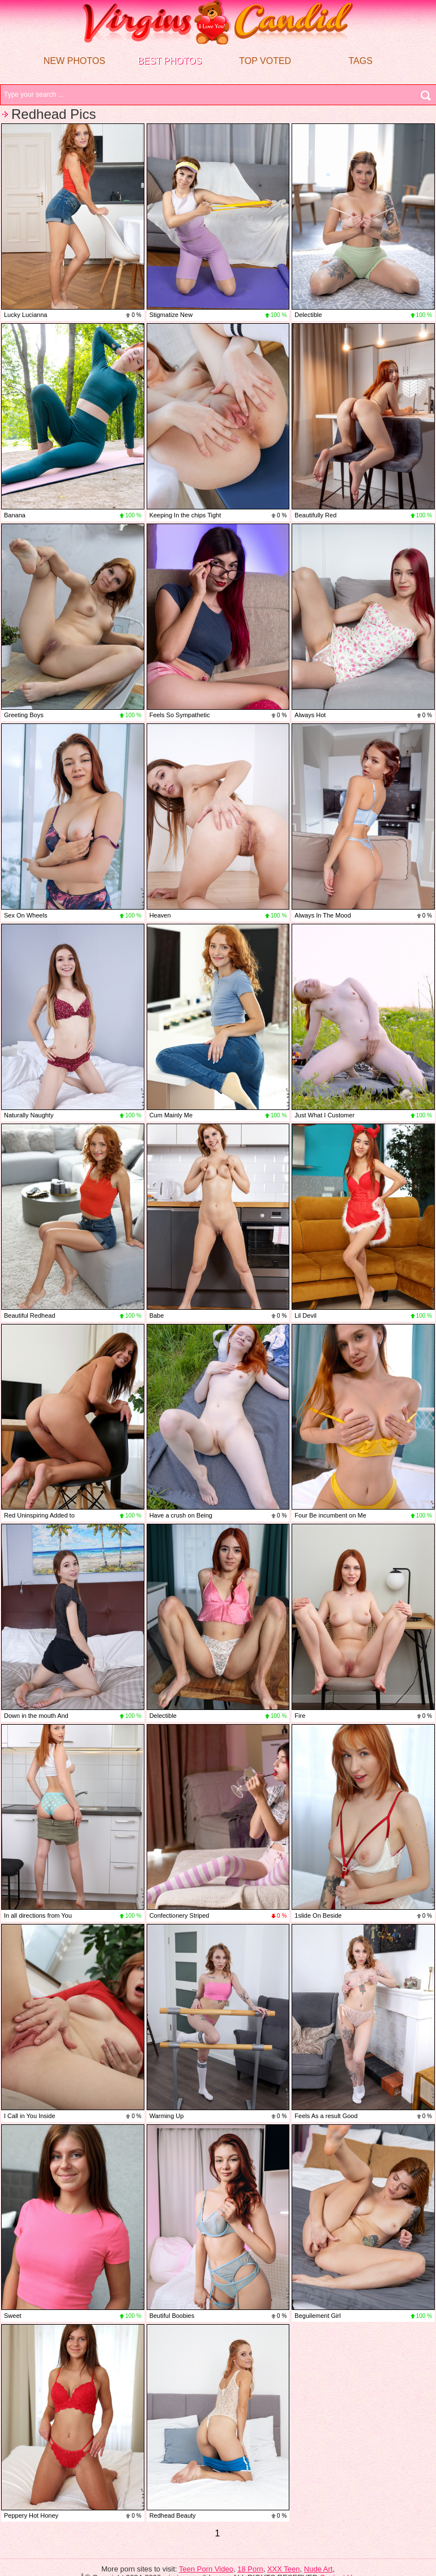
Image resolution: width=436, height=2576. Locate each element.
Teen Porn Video (206, 2569)
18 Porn (250, 2569)
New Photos (74, 61)
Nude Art (318, 2569)
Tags (360, 61)
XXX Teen (283, 2569)
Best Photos (170, 61)
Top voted (265, 61)
